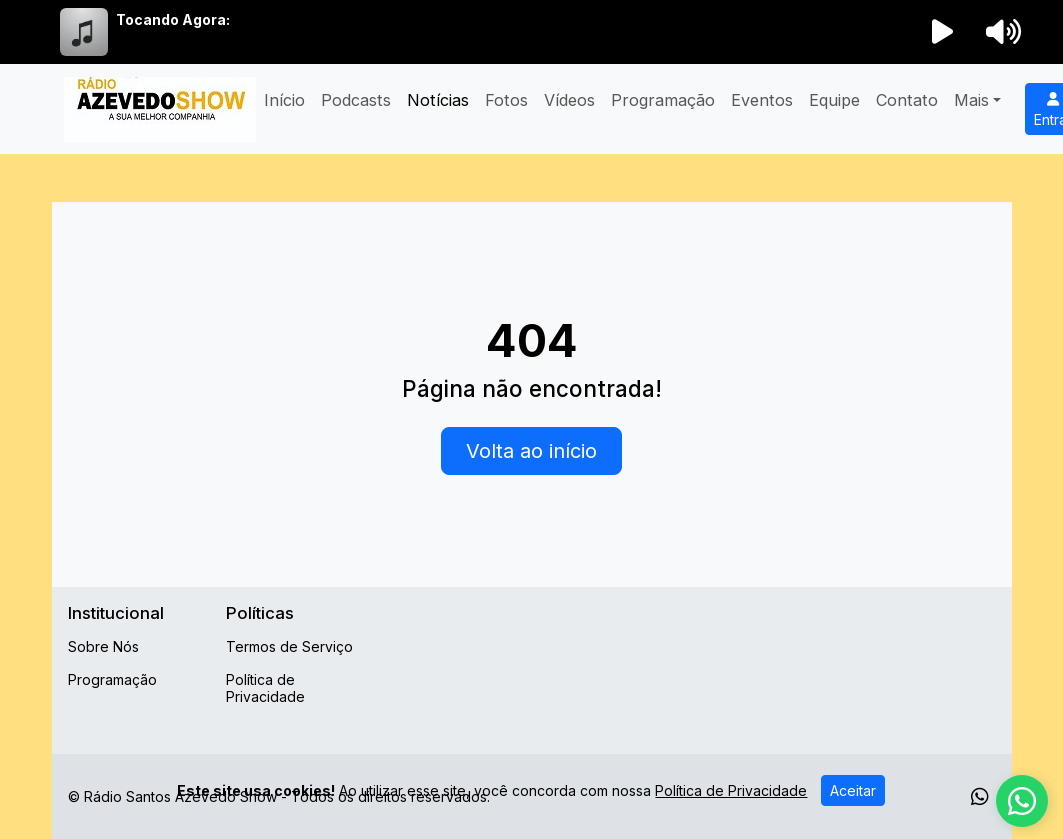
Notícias (438, 100)
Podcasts (356, 100)
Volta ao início (531, 451)
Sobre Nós (103, 646)
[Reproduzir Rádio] (942, 32)
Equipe (834, 100)
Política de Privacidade (265, 688)
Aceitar (853, 790)
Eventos (762, 100)
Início (284, 100)
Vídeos (569, 100)
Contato (907, 100)
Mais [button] (971, 100)
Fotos (506, 100)
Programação (663, 100)
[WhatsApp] (980, 797)
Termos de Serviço (289, 646)
